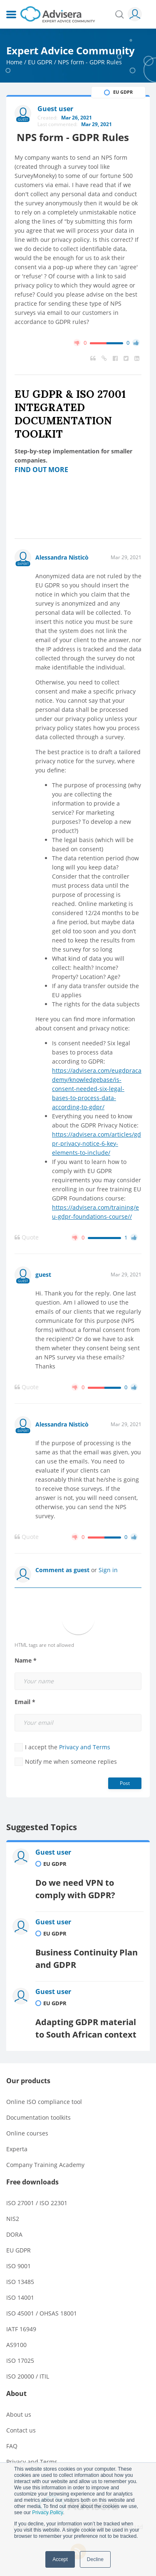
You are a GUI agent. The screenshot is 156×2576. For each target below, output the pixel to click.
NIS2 (12, 2219)
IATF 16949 (21, 2329)
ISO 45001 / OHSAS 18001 (41, 2313)
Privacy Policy (47, 2512)
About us (18, 2414)
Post (125, 1783)
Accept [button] (60, 2559)
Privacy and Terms (84, 1747)
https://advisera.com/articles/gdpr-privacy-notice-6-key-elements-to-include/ (96, 1143)
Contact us (21, 2430)
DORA (14, 2234)
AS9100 (16, 2345)
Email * (25, 1702)
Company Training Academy (45, 2165)
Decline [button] (95, 2559)
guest (43, 1274)
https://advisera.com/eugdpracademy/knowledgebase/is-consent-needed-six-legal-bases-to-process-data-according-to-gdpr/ (96, 1088)
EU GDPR (40, 62)
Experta (16, 2149)
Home (14, 62)
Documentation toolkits (38, 2117)
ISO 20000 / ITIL (27, 2376)
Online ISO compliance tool (44, 2102)
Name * (26, 1660)
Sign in (108, 1570)
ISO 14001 (20, 2297)
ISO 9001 (18, 2266)
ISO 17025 (20, 2360)
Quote (27, 1237)
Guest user (53, 1852)
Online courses (27, 2133)
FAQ (11, 2446)
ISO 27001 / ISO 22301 (36, 2203)
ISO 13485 (20, 2282)
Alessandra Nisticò (62, 557)
